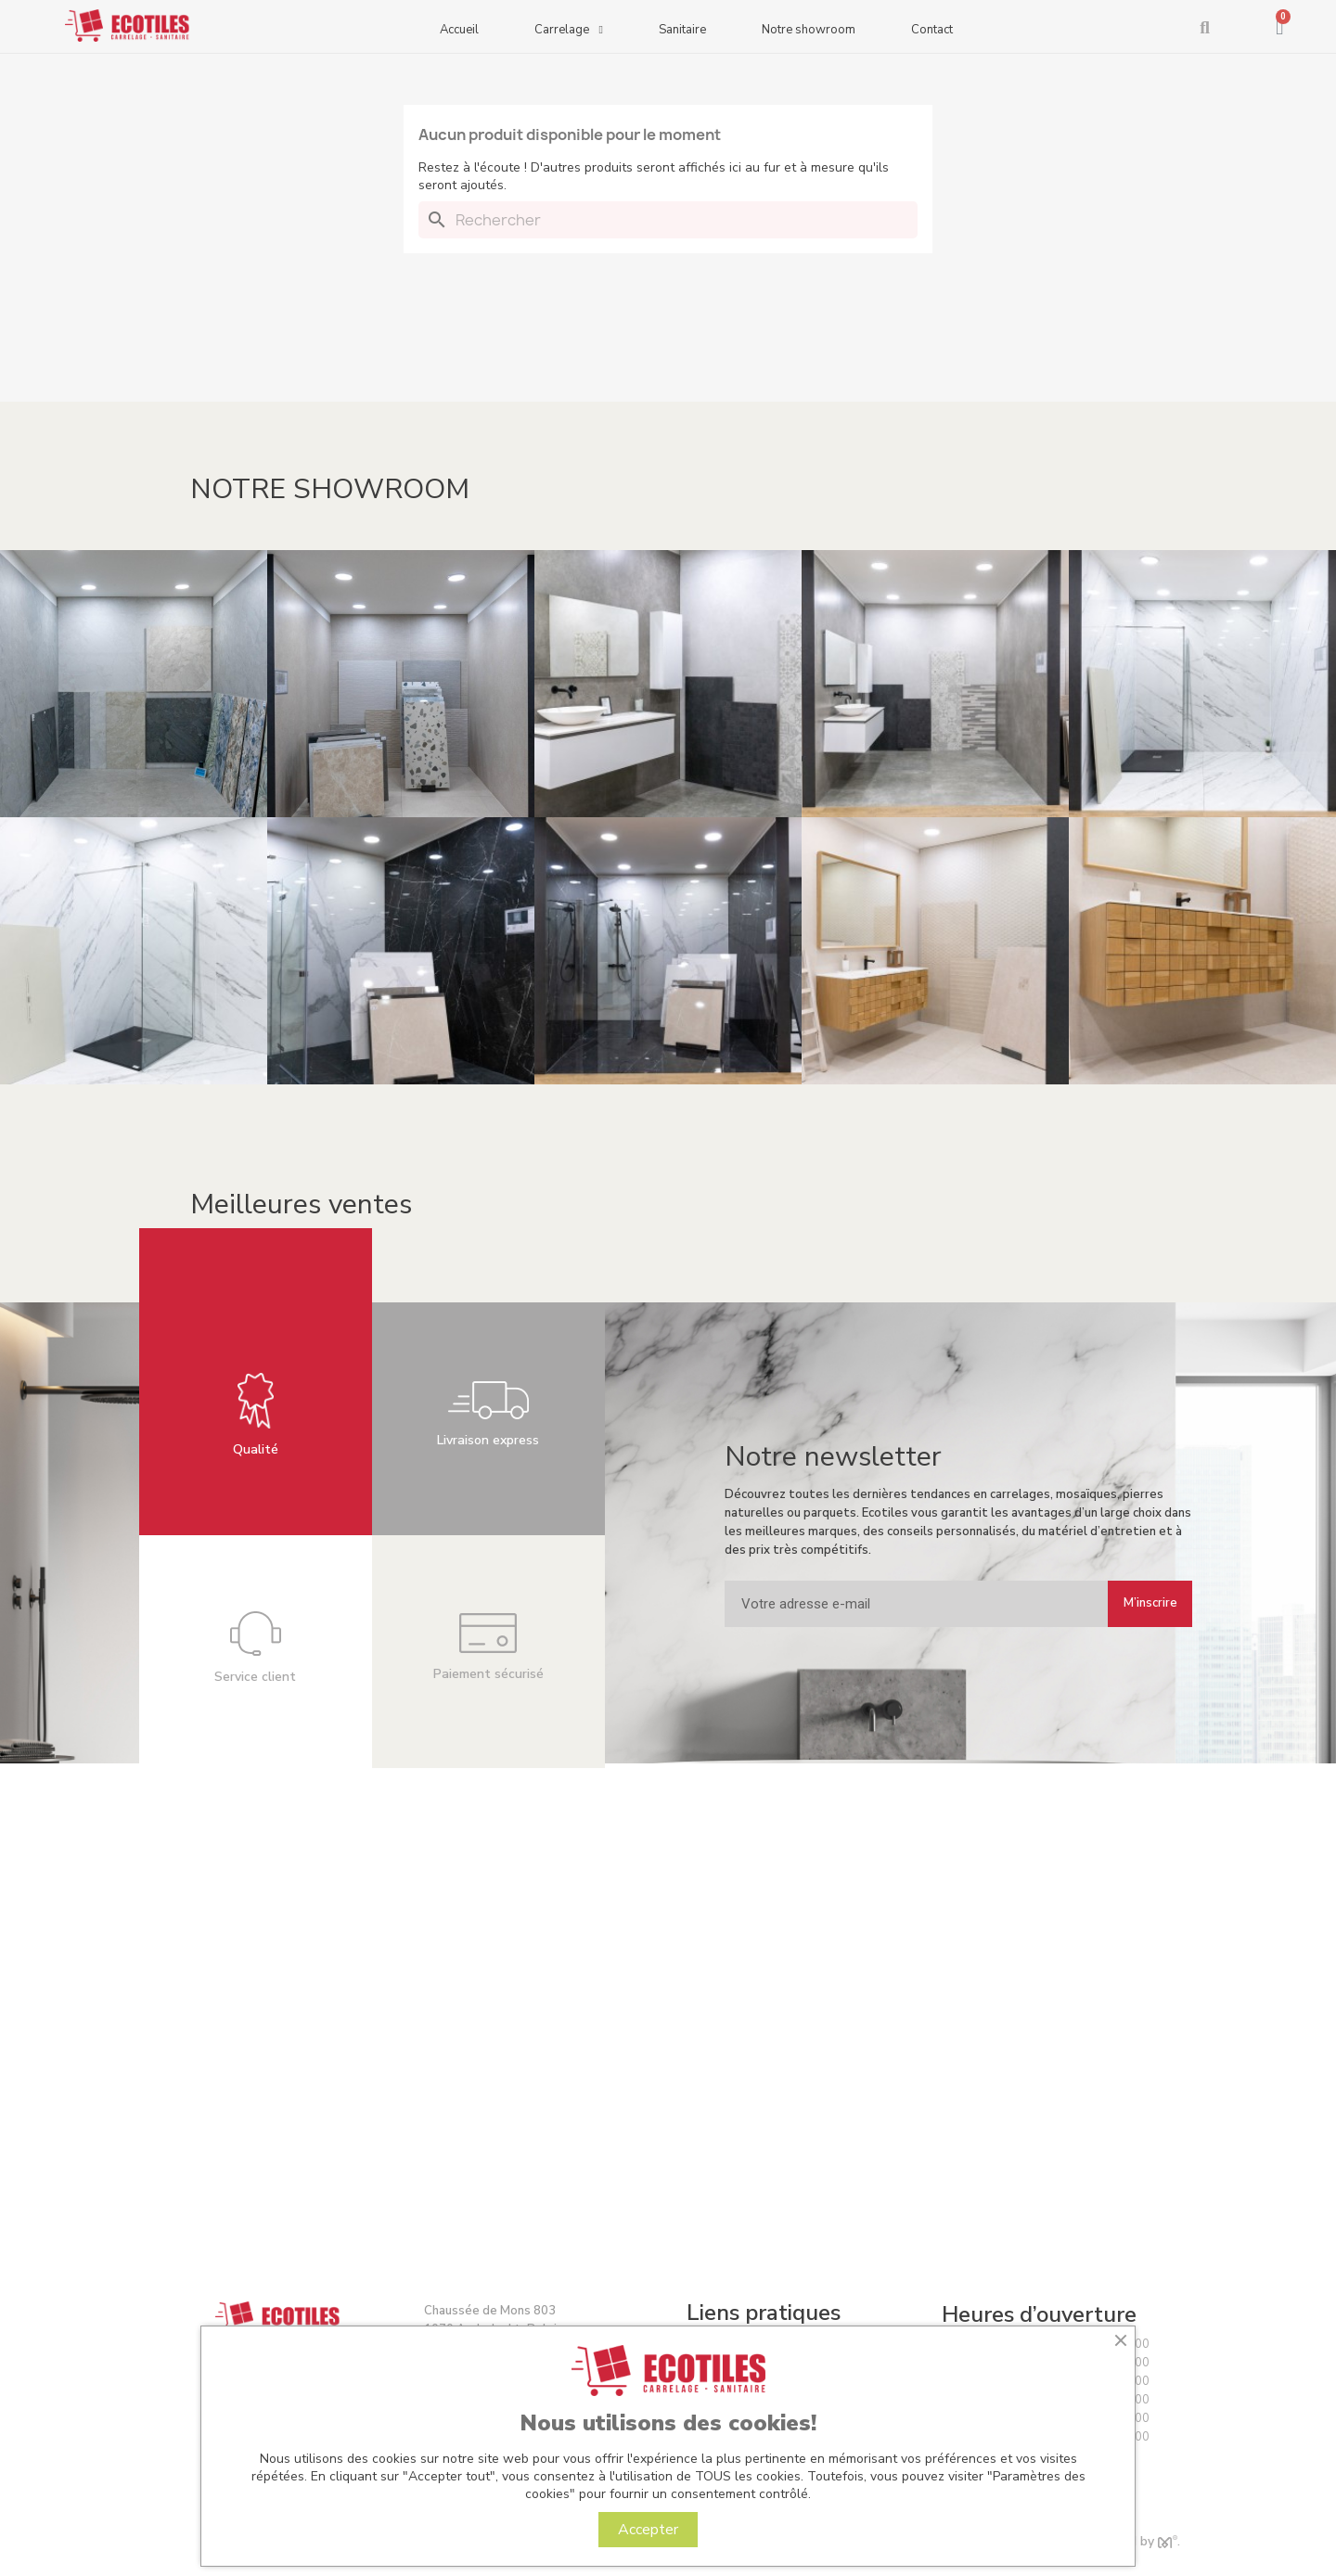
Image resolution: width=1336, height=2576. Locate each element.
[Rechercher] (668, 219)
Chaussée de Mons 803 (490, 2310)
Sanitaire (682, 29)
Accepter (648, 2529)
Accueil (459, 29)
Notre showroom (808, 29)
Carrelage (568, 32)
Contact (932, 29)
